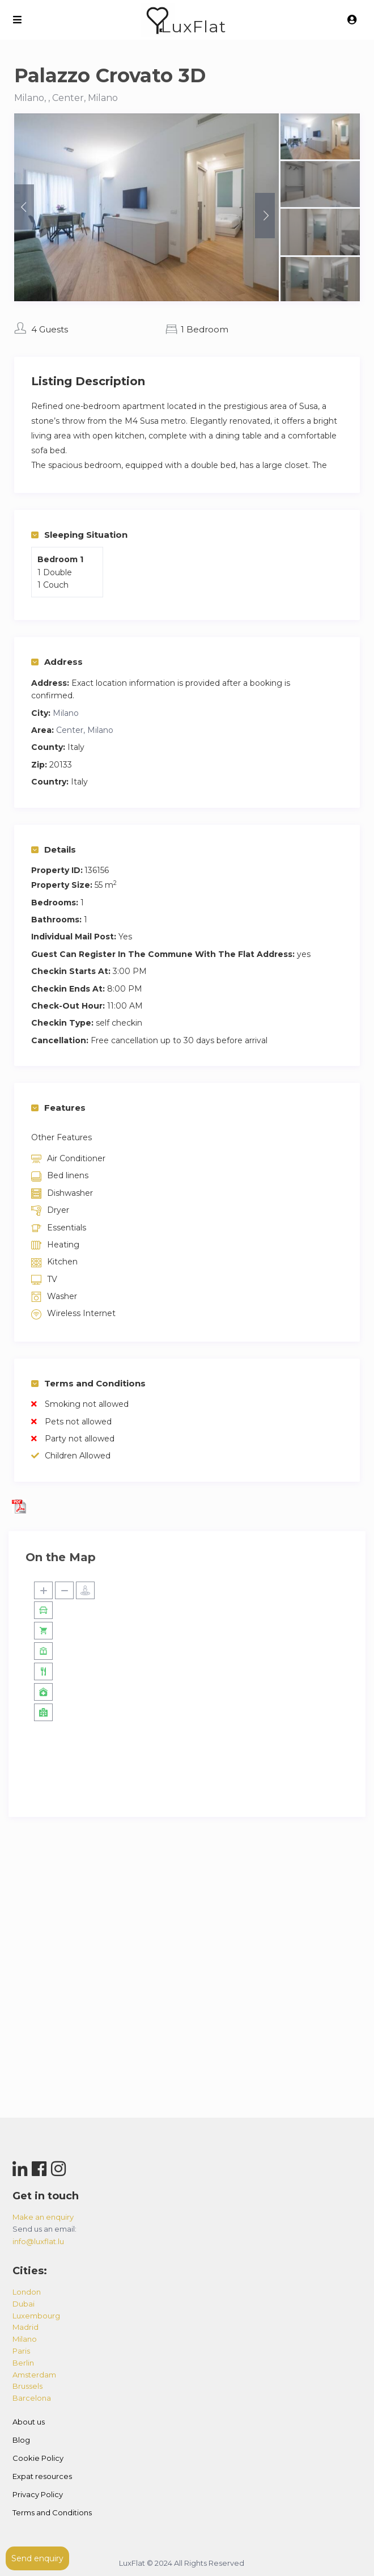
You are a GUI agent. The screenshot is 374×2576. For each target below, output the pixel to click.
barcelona (31, 2397)
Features (58, 1107)
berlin (23, 2362)
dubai (23, 2303)
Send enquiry (37, 2558)
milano (24, 2338)
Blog (21, 2439)
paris (21, 2350)
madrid (25, 2327)
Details (53, 849)
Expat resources (42, 2476)
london (26, 2291)
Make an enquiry (43, 2216)
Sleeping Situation (79, 534)
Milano (66, 713)
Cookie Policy (37, 2458)
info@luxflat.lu (38, 2241)
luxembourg (36, 2315)
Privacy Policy (37, 2494)
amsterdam (34, 2374)
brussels (27, 2386)
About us (28, 2421)
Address (57, 661)
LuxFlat (193, 26)
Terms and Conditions (88, 1383)
